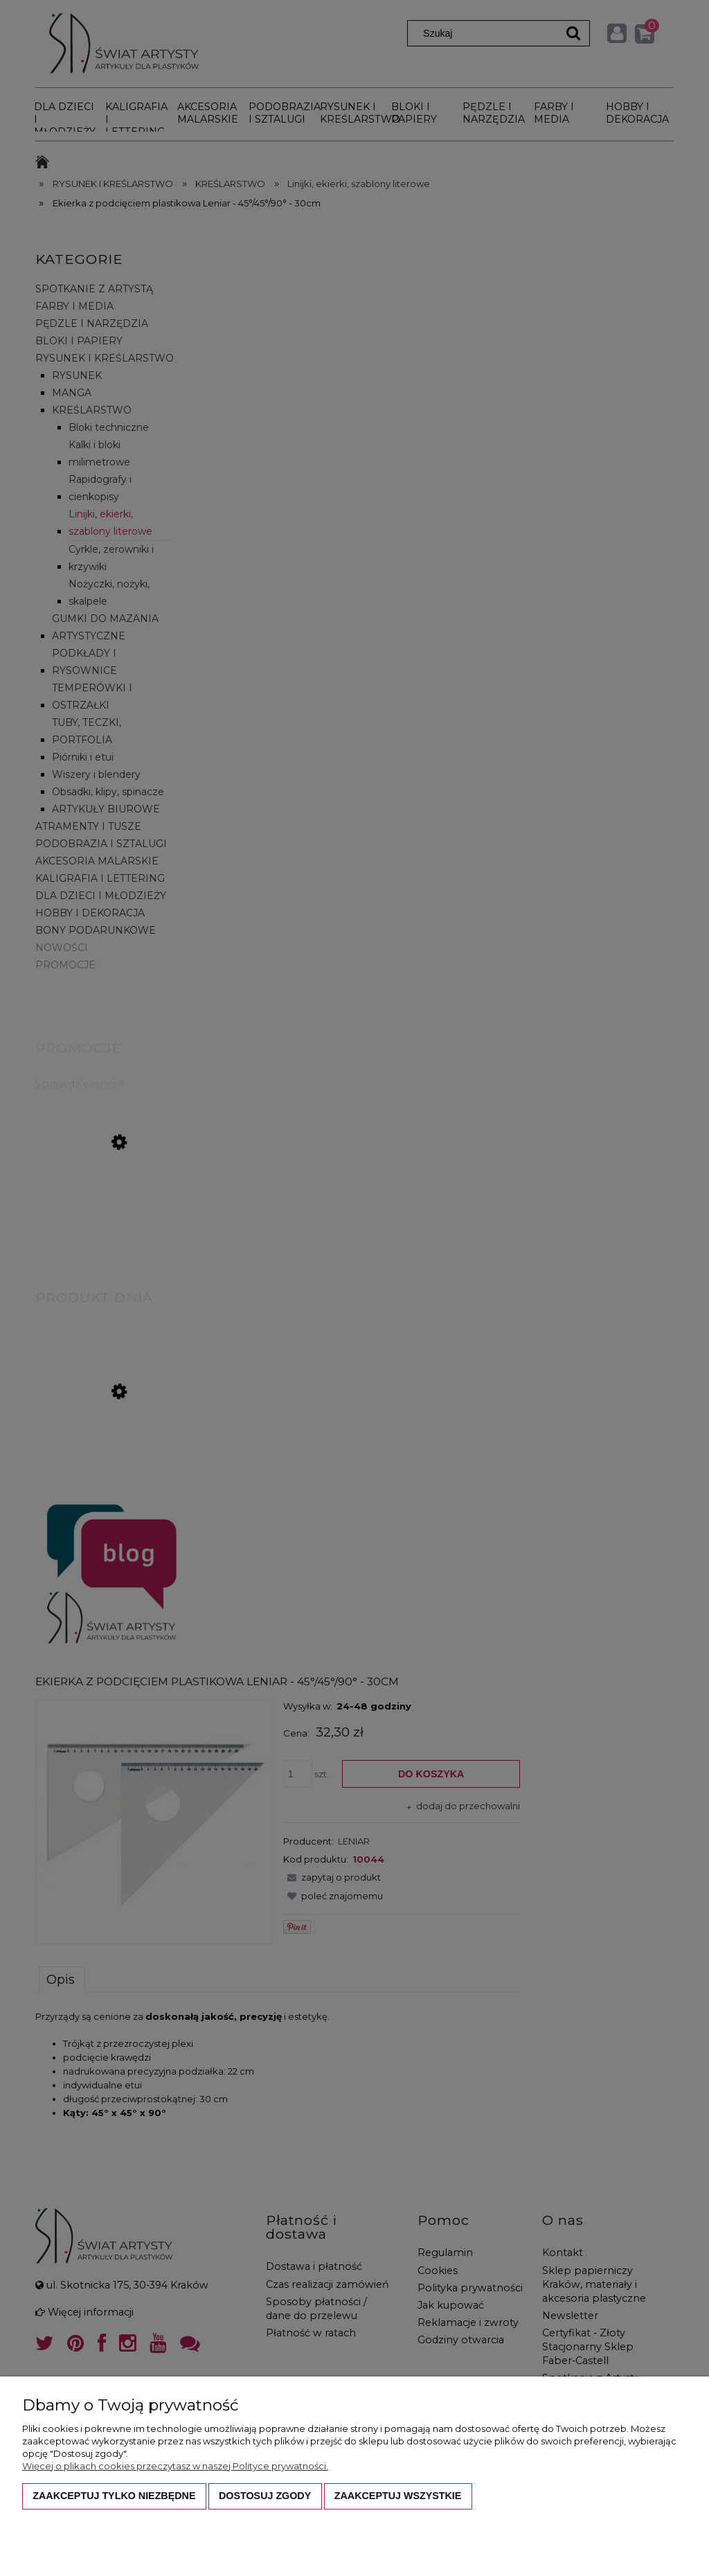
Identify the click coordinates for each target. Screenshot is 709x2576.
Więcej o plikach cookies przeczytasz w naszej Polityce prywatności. (175, 2465)
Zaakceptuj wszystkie (398, 2495)
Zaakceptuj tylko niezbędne (114, 2495)
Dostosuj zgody (265, 2495)
